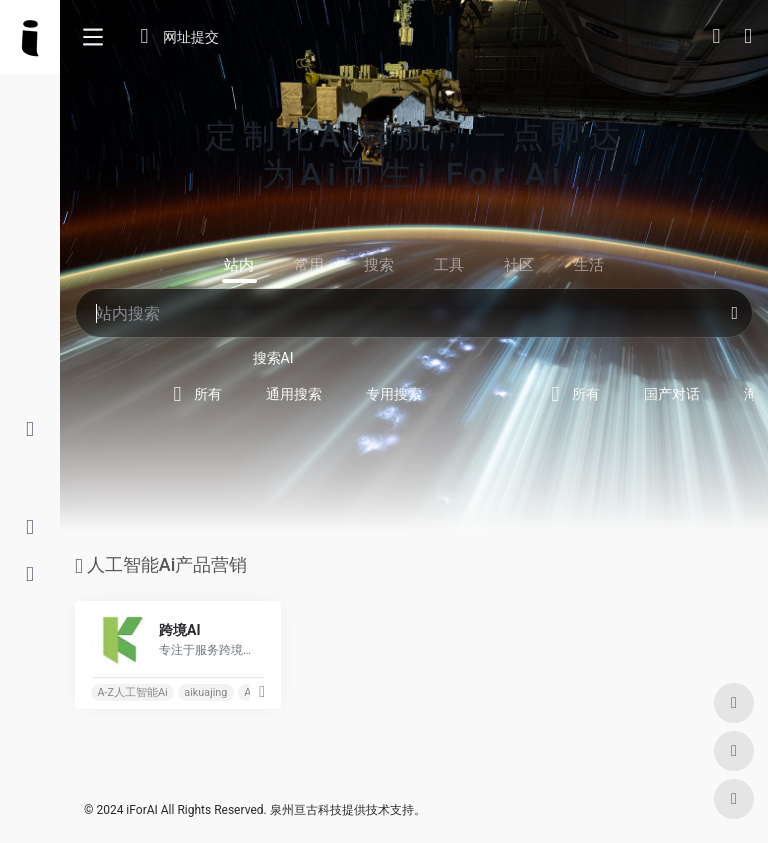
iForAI (141, 810)
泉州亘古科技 (306, 810)
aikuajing (205, 692)
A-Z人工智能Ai (132, 692)
